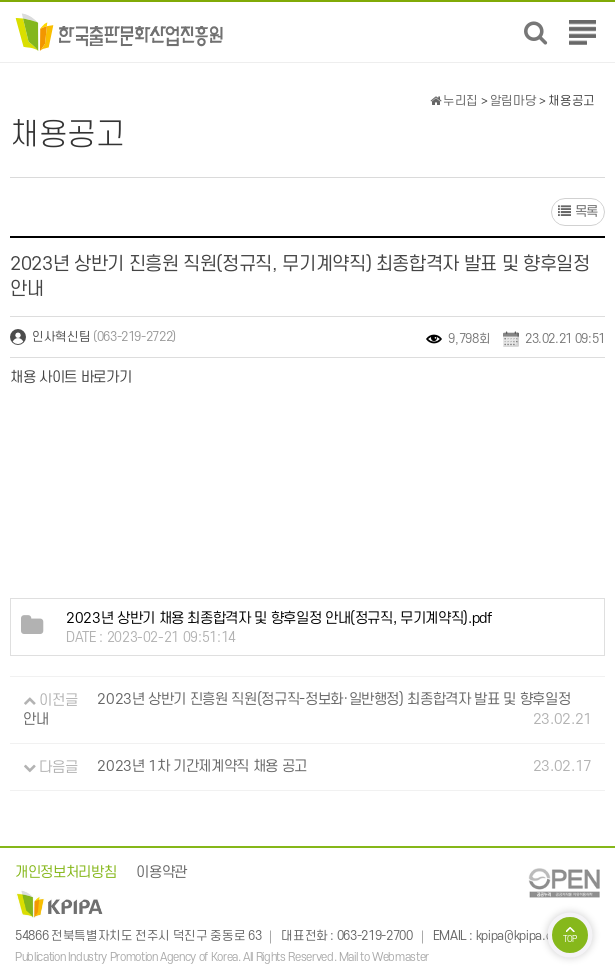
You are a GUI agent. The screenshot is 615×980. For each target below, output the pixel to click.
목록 (578, 211)
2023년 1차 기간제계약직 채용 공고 (202, 767)
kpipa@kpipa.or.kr (522, 936)
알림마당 (513, 101)
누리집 (454, 101)
